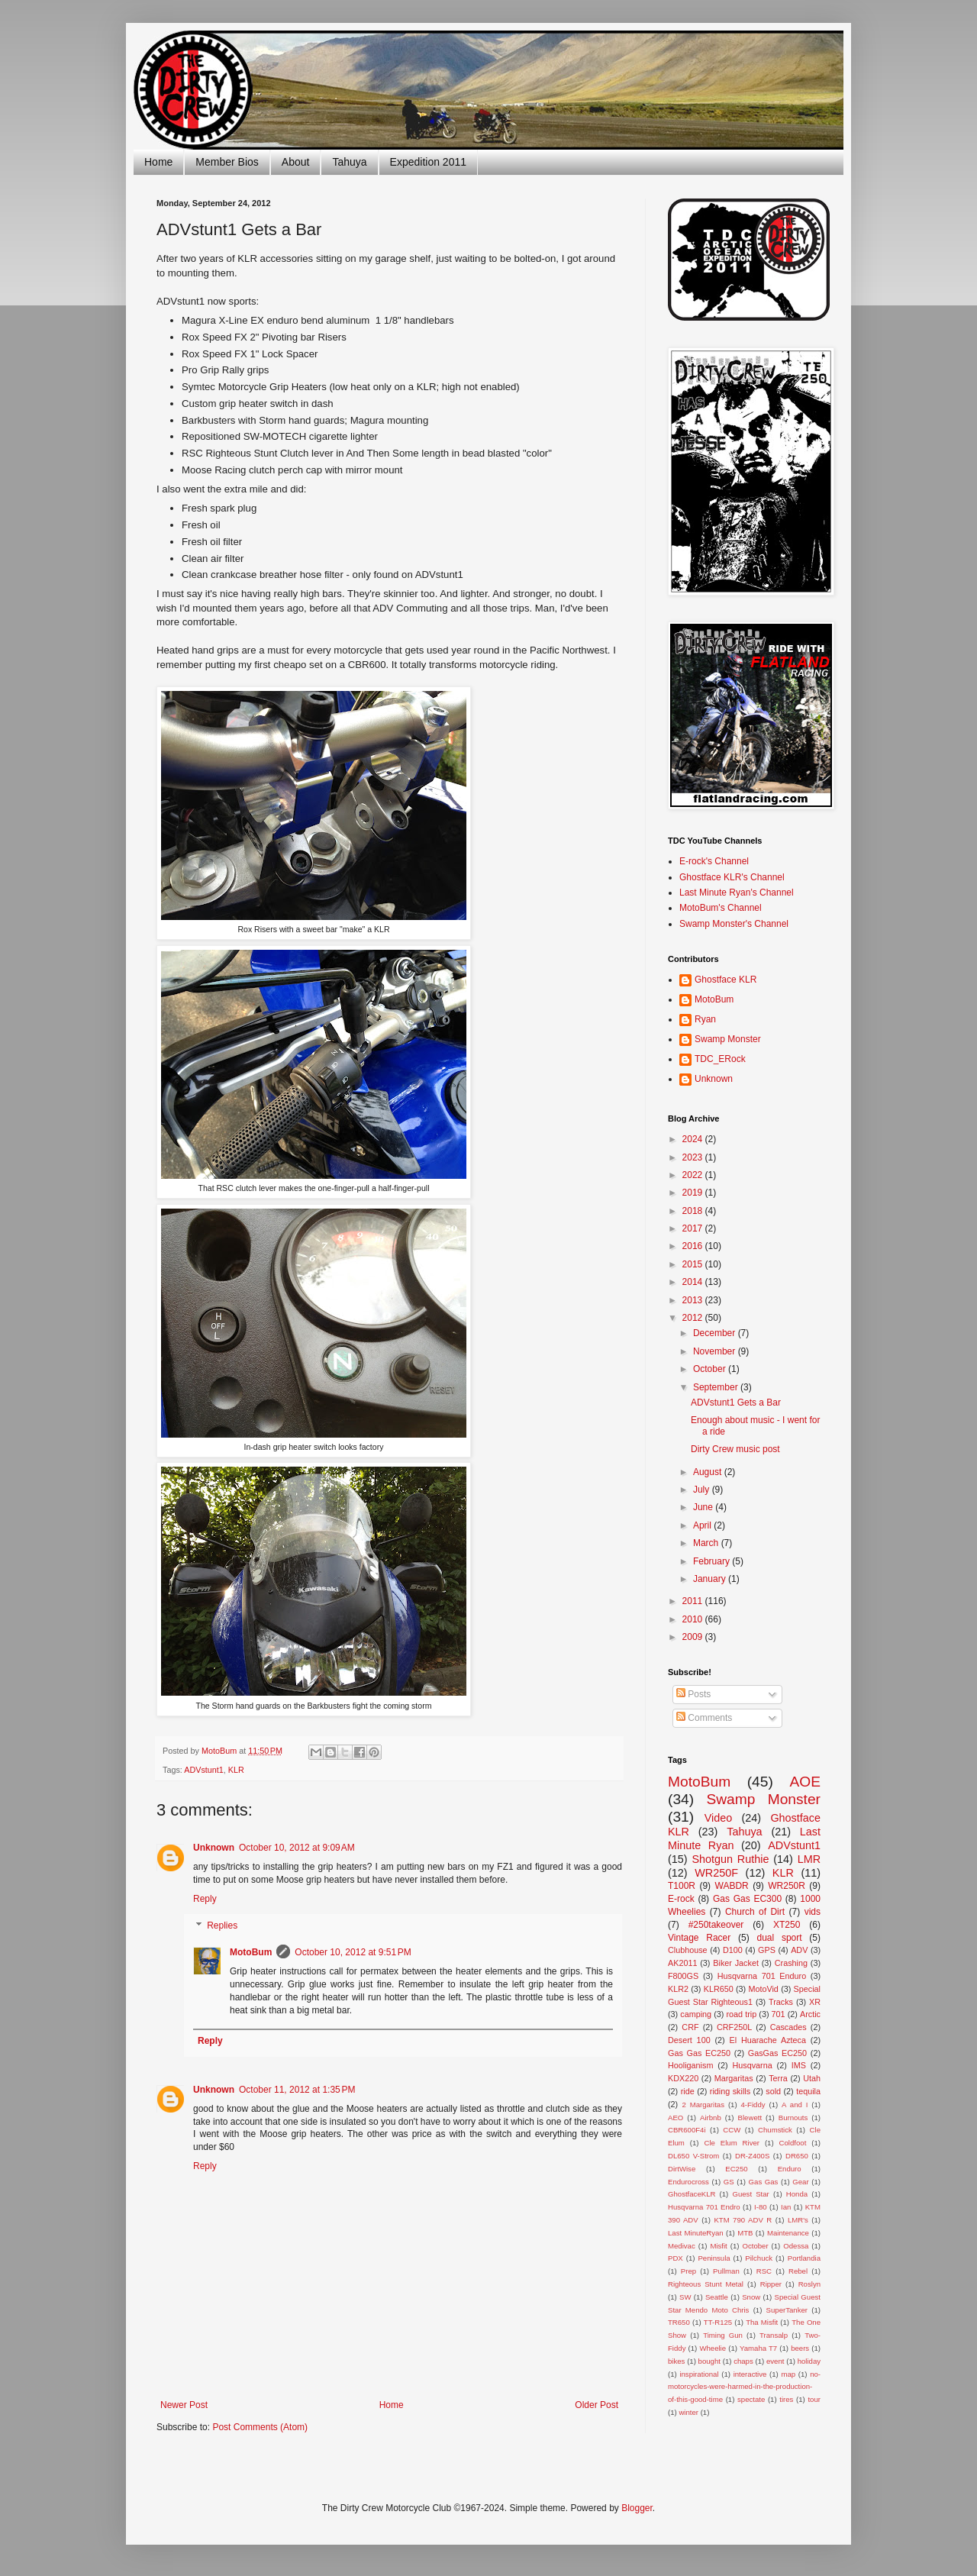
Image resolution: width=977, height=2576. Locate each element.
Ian (786, 2207)
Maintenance (788, 2233)
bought (709, 2361)
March (707, 1543)
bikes (676, 2361)
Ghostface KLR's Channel (732, 877)
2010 (693, 1619)
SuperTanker (787, 2310)
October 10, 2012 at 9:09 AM (297, 1847)
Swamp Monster (728, 1039)
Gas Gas (764, 2181)
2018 (693, 1211)
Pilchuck (758, 2258)
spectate (751, 2399)
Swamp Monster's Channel (733, 923)
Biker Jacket (736, 1963)
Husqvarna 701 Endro (704, 2207)
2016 (693, 1246)
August (708, 1472)
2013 (693, 1300)
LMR (809, 1859)
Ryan (705, 1019)
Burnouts (793, 2117)
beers (800, 2348)
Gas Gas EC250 (699, 2053)
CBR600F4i (687, 2130)
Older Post (596, 2405)
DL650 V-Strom (693, 2156)
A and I (795, 2104)
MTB (745, 2233)
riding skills (730, 2091)
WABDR (732, 1885)
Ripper (771, 2284)
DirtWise (681, 2168)
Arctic (810, 2014)
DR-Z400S (752, 2156)
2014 (693, 1282)
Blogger (637, 2508)
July (702, 1489)
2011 (693, 1601)
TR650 (679, 2322)
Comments (704, 1717)
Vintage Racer (699, 1937)
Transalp (773, 2335)
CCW (731, 2130)
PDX (675, 2258)
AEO (675, 2117)
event (775, 2361)
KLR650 (719, 1988)
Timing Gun (723, 2335)
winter (688, 2412)
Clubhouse (688, 1950)
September (716, 1387)
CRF (690, 2027)
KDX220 (683, 2078)
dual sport (778, 1937)
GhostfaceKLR (691, 2194)
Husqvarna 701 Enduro (761, 1975)
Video (719, 1818)
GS (729, 2181)
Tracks (781, 2001)
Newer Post (184, 2405)
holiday (809, 2361)
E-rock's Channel (714, 861)
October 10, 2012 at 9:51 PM (353, 1952)
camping (695, 2014)
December (715, 1333)
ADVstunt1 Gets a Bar (736, 1402)
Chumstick (775, 2130)
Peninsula (714, 2258)
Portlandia (804, 2258)
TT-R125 (718, 2322)
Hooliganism (690, 2065)
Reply (205, 1898)
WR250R (786, 1885)
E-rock (681, 1898)
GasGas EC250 (777, 2053)
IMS (799, 2065)
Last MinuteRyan (696, 2233)
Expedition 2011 (428, 162)
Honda (797, 2194)
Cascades (788, 2027)
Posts (693, 1694)
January (710, 1579)
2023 (693, 1157)
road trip (742, 2014)
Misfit (718, 2246)
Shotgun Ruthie (730, 1859)
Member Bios (226, 162)
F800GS (683, 1975)
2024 (693, 1139)
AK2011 (682, 1963)
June (704, 1507)
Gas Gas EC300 (747, 1898)
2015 (693, 1264)
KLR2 (678, 1988)
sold (773, 2091)
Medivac (681, 2246)
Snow (751, 2297)
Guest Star (750, 2194)
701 (778, 2014)
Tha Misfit (762, 2322)
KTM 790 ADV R (743, 2220)
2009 (693, 1637)
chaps (743, 2361)
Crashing (791, 1963)
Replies (222, 1926)
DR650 (796, 2156)
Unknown (213, 1847)
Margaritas (733, 2078)
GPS (766, 1950)
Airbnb (710, 2117)
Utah (812, 2078)
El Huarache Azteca (768, 2040)
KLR (236, 1769)
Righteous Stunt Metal (705, 2284)
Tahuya (349, 162)
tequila (808, 2091)
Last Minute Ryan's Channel (736, 892)
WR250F (716, 1873)
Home (158, 162)
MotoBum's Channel (720, 907)
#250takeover (716, 1924)
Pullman (726, 2271)
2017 (693, 1228)
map (788, 2374)
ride (688, 2091)
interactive (750, 2374)
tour (814, 2399)
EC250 (736, 2168)
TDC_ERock (720, 1059)
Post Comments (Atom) (260, 2427)
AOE (805, 1782)
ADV (799, 1950)
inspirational (698, 2374)
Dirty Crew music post (735, 1449)
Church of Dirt (755, 1911)
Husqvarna (752, 2065)
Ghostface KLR (725, 979)
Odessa (795, 2246)
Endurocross (688, 2181)
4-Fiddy (753, 2104)
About (296, 162)
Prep (688, 2271)
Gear (800, 2181)
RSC (764, 2271)
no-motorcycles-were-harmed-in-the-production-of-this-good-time (744, 2387)
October (710, 1369)
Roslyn (809, 2284)
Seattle (716, 2297)
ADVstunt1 (204, 1769)
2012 (693, 1317)
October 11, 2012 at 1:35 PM (297, 2089)
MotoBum (251, 1952)
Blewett (750, 2117)
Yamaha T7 (758, 2348)
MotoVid (763, 1988)
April (703, 1525)
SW (685, 2297)
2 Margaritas (703, 2104)
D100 (733, 1950)
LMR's (798, 2220)
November (715, 1351)
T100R (681, 1885)
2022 (693, 1175)
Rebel (798, 2271)
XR (815, 2001)
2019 (693, 1192)
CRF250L (734, 2027)
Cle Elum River (731, 2143)
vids (812, 1911)
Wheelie (712, 2348)
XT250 (786, 1924)
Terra (778, 2078)
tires (786, 2399)
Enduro (789, 2168)
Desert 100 (689, 2040)
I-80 (760, 2207)
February (712, 1561)
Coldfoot (793, 2143)
